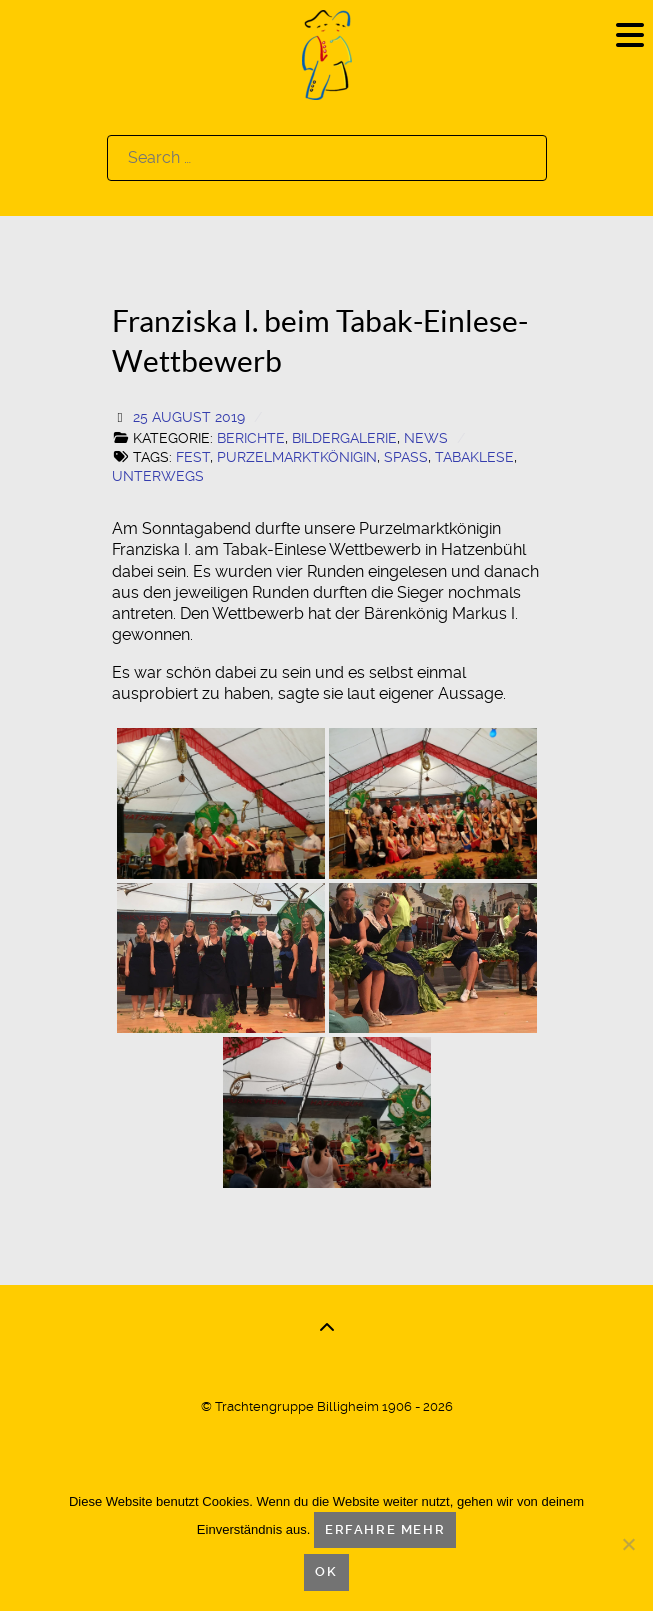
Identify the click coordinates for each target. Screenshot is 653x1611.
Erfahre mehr (385, 1529)
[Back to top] (327, 1328)
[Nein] (628, 1544)
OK (326, 1571)
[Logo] (327, 53)
